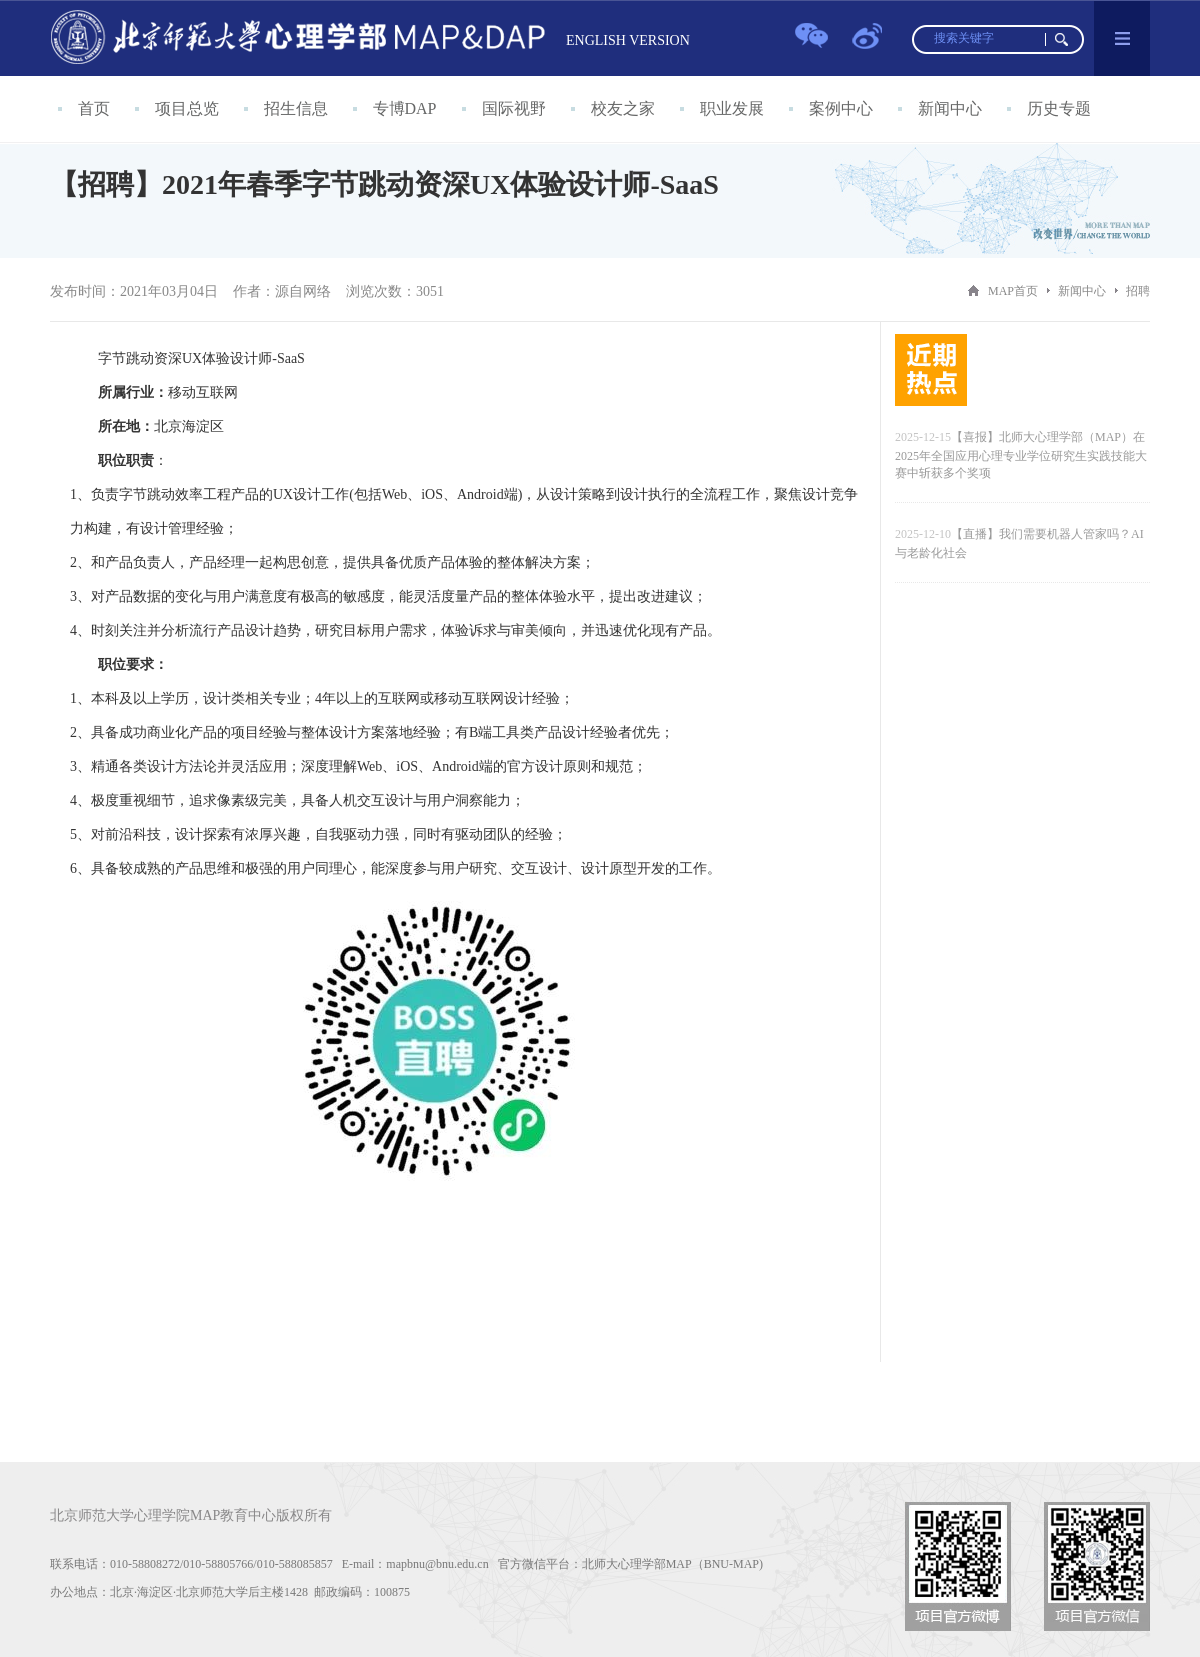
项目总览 (187, 108)
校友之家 (623, 108)
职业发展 (732, 108)
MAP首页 (1013, 291)
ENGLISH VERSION (628, 40)
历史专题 (1059, 108)
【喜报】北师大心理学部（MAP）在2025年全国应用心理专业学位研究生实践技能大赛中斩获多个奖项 (1021, 455)
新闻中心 (950, 108)
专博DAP (405, 108)
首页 (94, 108)
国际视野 (514, 108)
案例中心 (841, 108)
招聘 (1138, 291)
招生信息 (296, 108)
